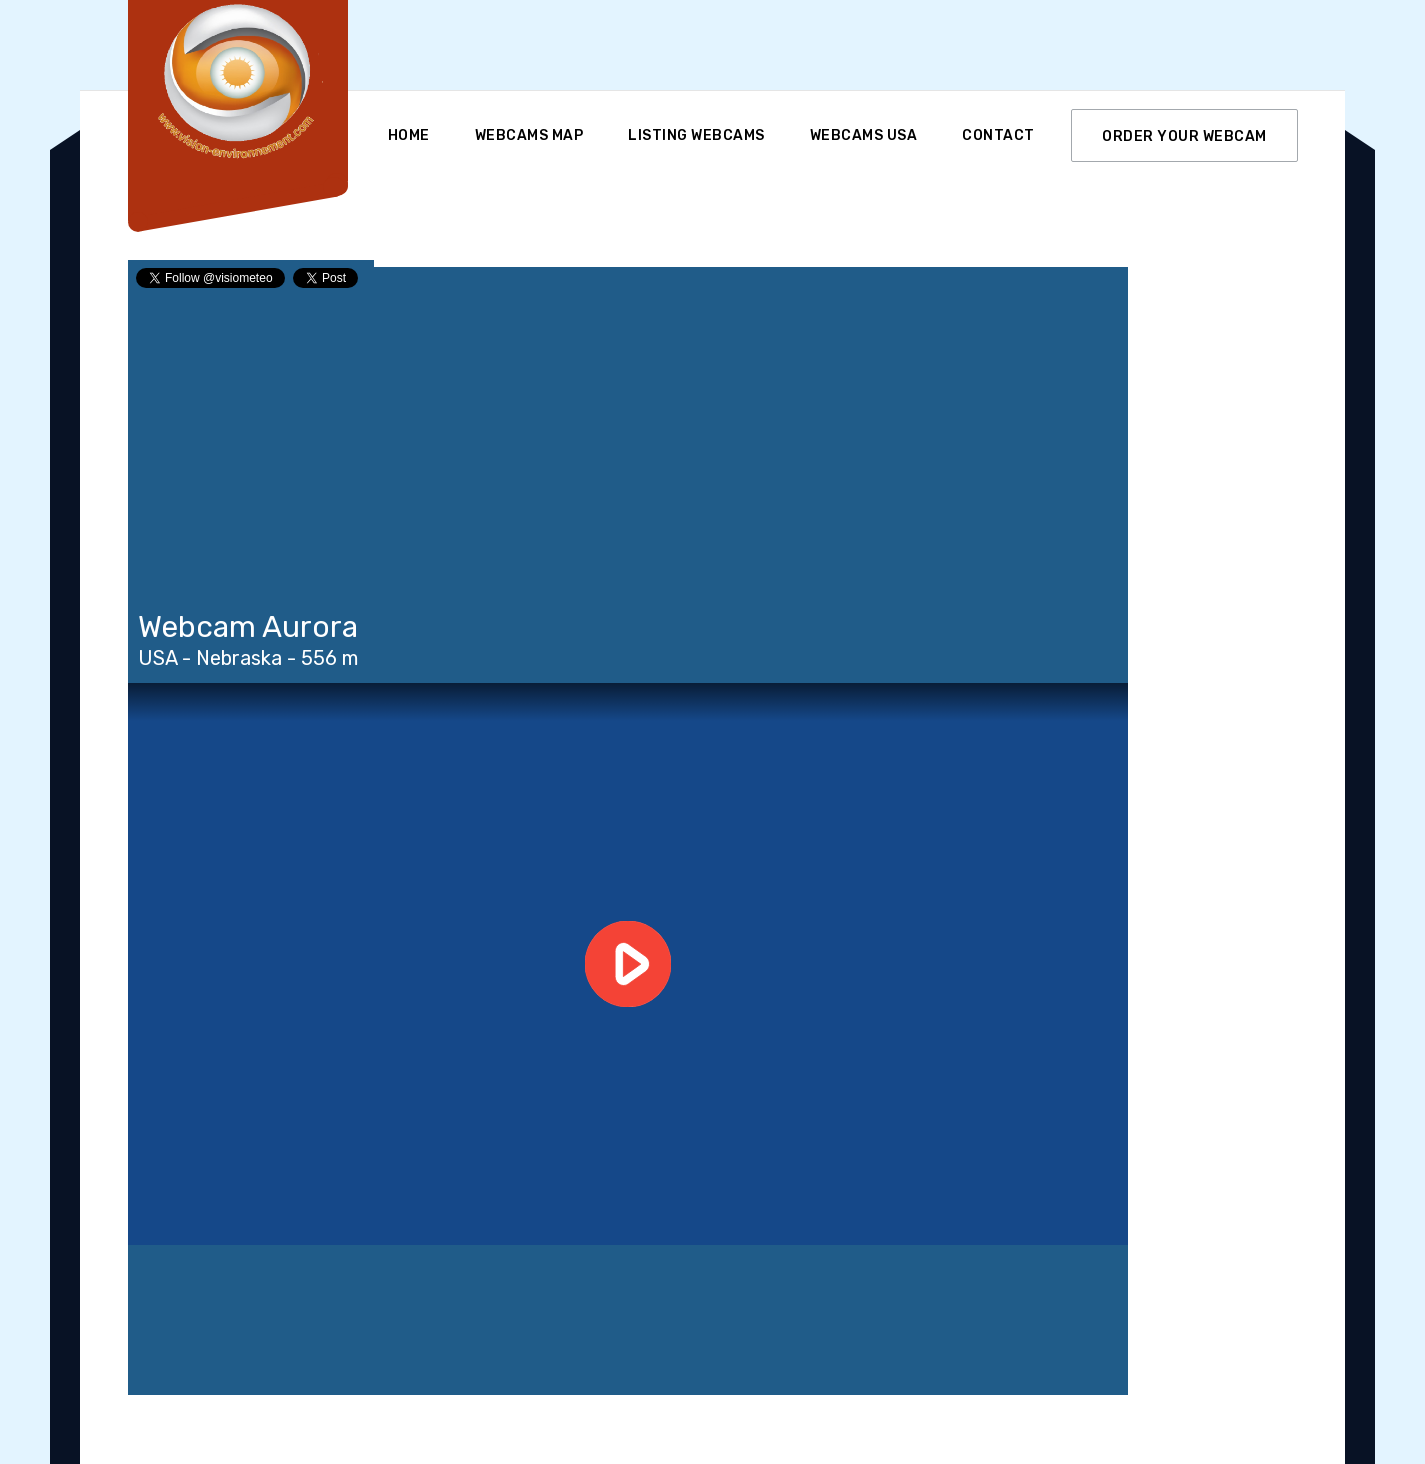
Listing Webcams (696, 135)
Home (409, 135)
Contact (998, 135)
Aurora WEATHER (628, 1320)
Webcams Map (529, 135)
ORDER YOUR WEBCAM (1184, 136)
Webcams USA (864, 135)
